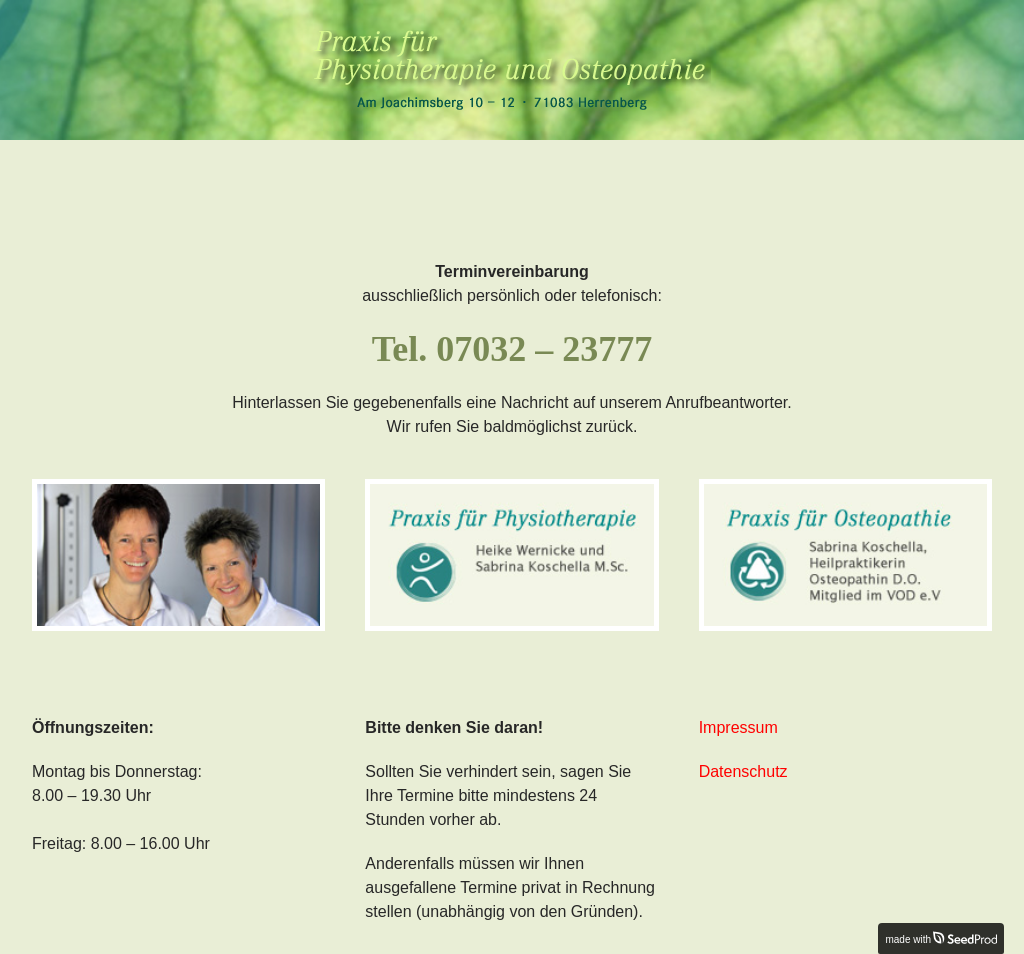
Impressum (738, 727)
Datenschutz (743, 771)
